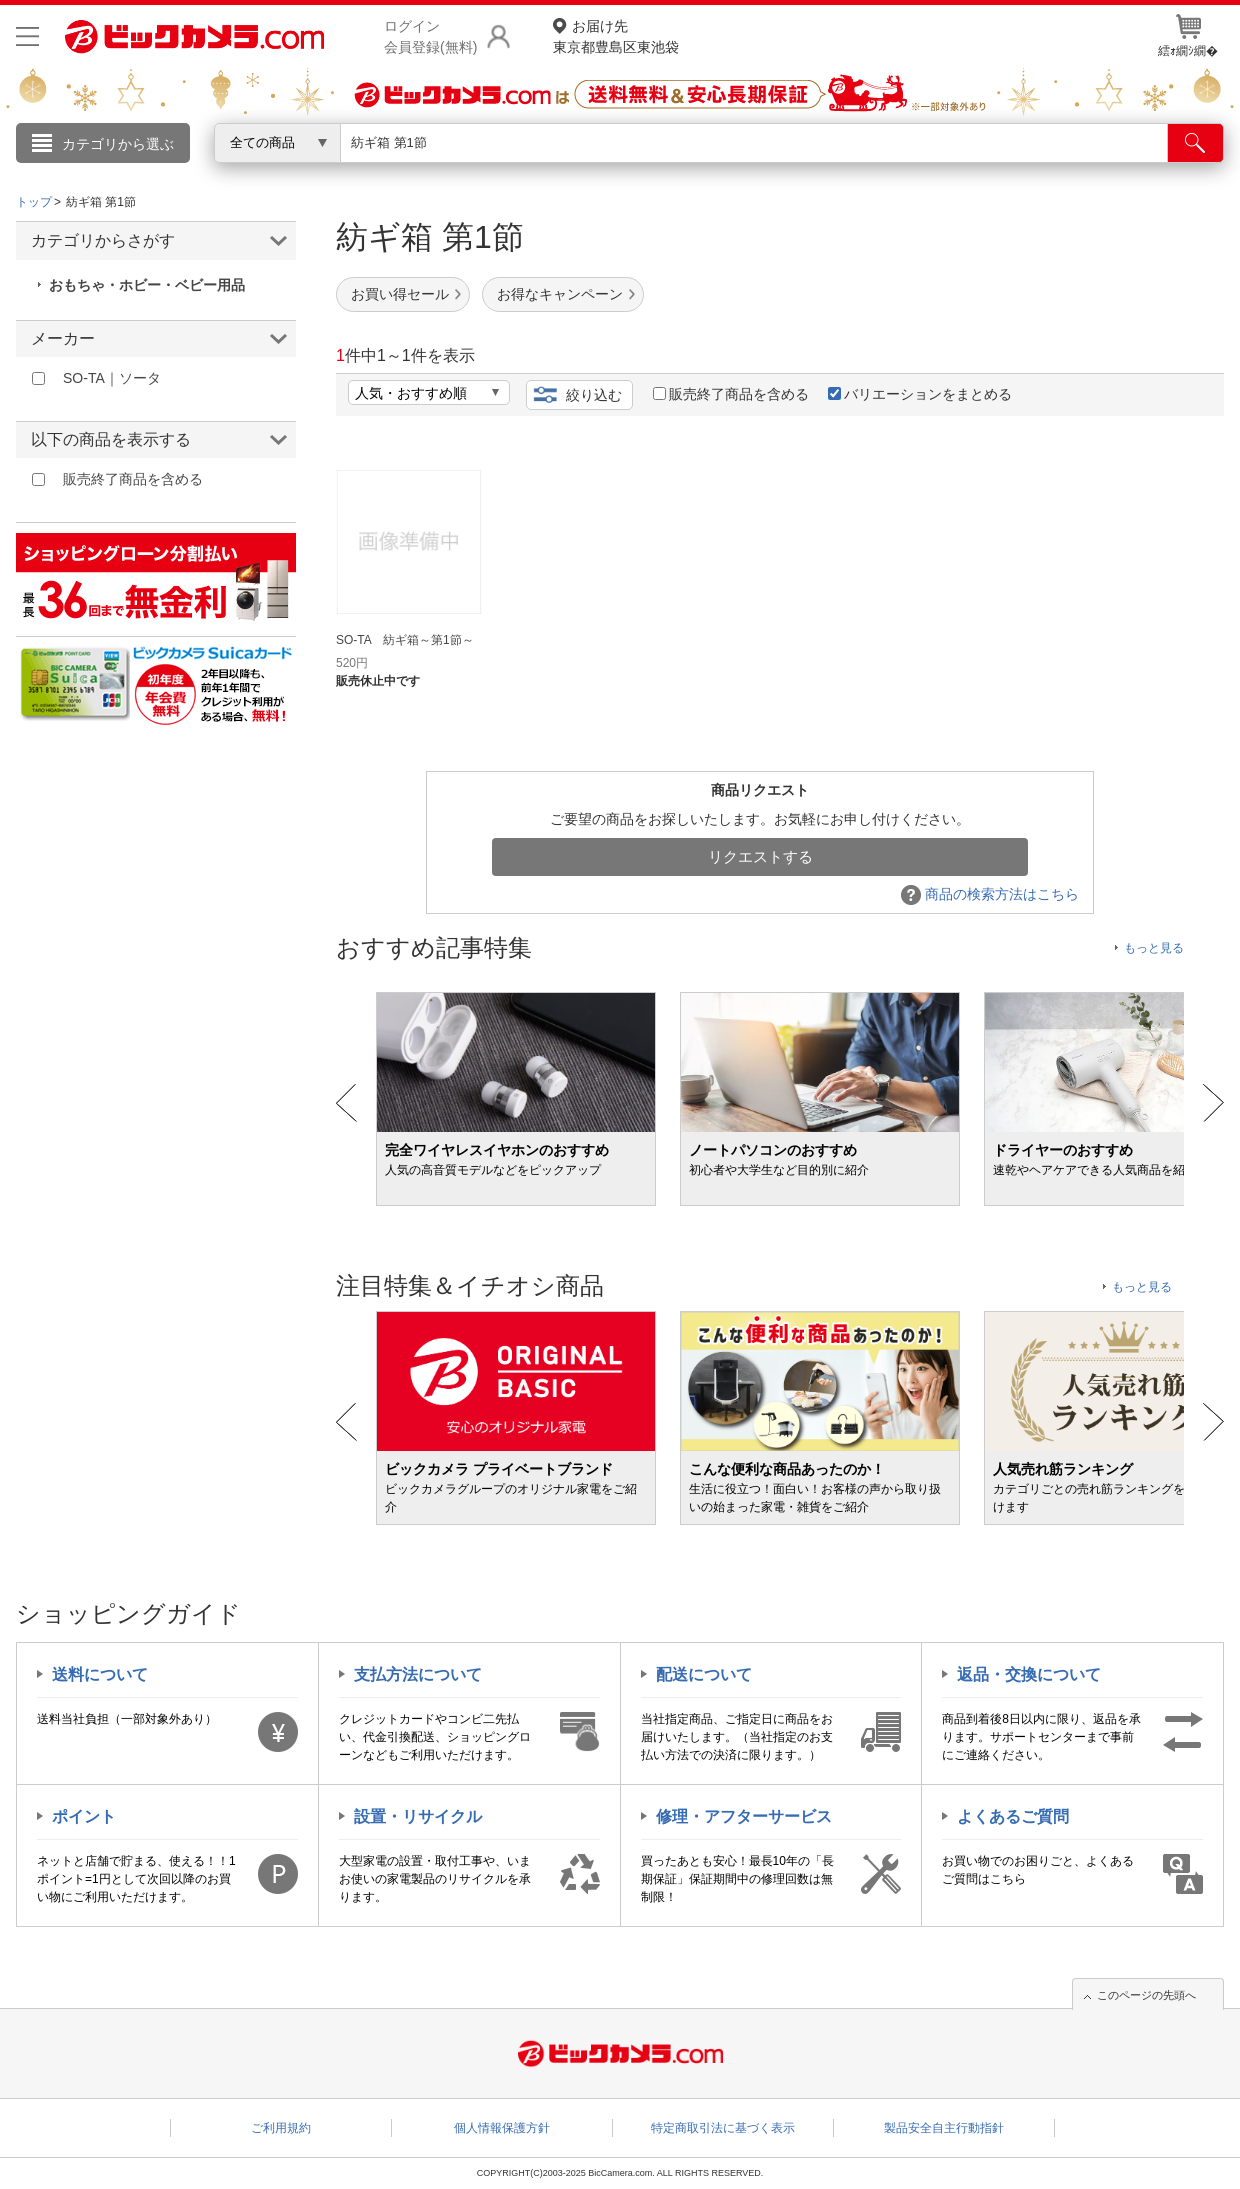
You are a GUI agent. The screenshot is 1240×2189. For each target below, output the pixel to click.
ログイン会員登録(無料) (430, 36)
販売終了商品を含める (731, 394)
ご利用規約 (281, 2128)
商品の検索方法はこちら (990, 894)
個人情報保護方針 (502, 2128)
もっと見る (1154, 948)
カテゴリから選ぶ (118, 144)
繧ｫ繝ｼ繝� (1188, 36)
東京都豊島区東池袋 (616, 35)
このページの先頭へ (1146, 1995)
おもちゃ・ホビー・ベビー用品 (147, 285)
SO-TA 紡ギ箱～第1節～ (405, 640)
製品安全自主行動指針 (944, 2128)
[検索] (1195, 143)
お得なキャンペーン (560, 294)
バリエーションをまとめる (920, 394)
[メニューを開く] (27, 36)
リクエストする (760, 856)
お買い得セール (400, 294)
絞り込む (594, 395)
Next (1213, 1103)
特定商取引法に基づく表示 (723, 2128)
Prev (346, 1103)
